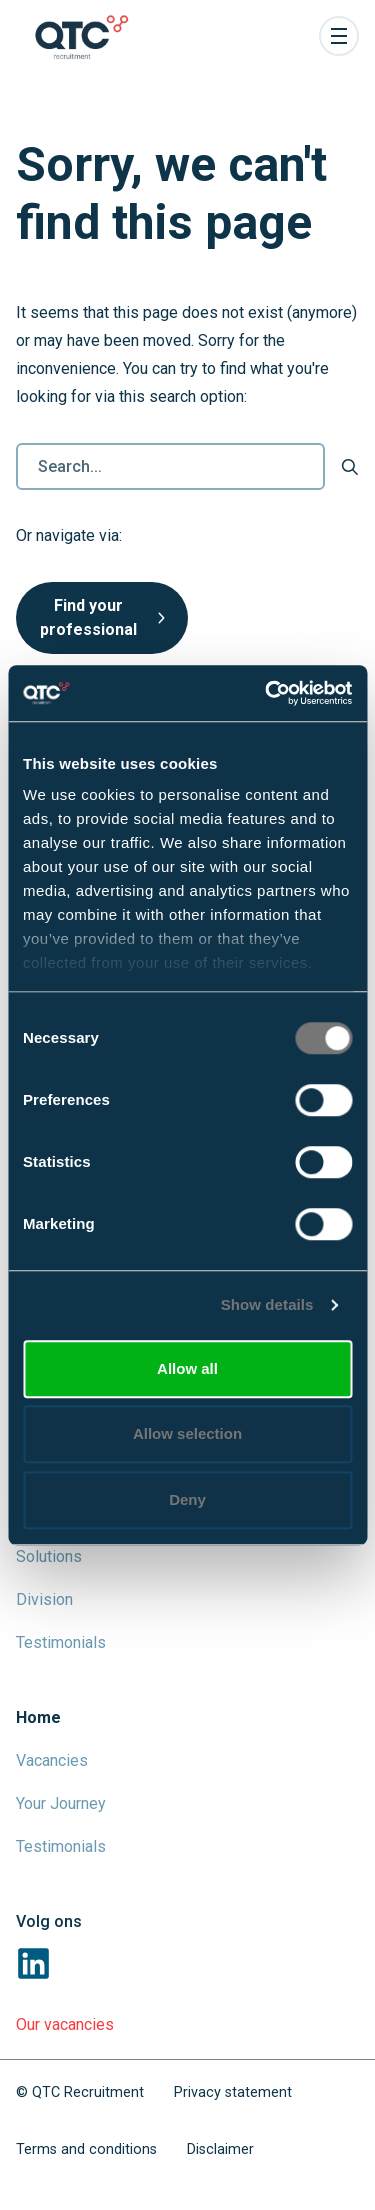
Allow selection (187, 1433)
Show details (267, 1304)
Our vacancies (65, 2024)
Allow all (187, 1368)
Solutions (49, 1556)
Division (44, 1599)
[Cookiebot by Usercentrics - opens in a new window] (267, 693)
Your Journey (61, 1803)
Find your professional (102, 617)
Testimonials (61, 1642)
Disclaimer (220, 2149)
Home (38, 1717)
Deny (187, 1499)
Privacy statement (233, 2092)
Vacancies (52, 1760)
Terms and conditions (86, 2149)
